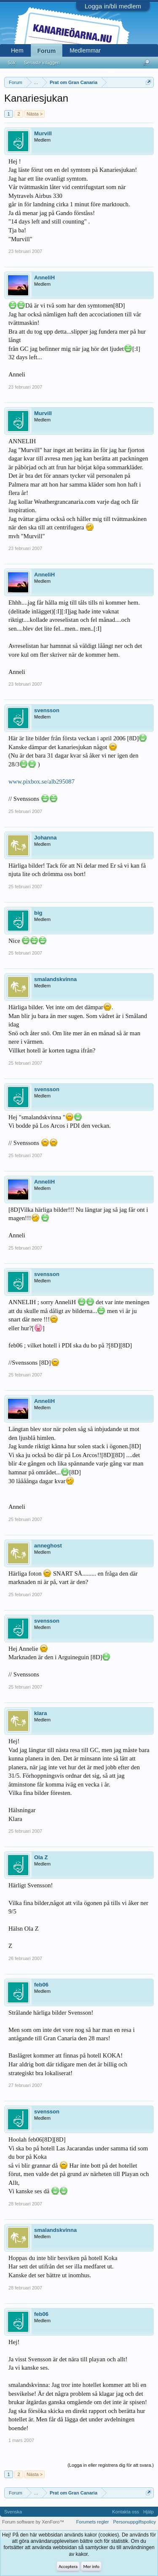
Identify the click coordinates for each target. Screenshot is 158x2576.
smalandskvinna (55, 979)
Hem (17, 50)
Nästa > (35, 113)
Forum (46, 50)
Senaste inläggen (42, 62)
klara (40, 1713)
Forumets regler (92, 2521)
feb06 (41, 1984)
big (38, 913)
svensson (46, 710)
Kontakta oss (125, 2511)
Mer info (91, 2566)
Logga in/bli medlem (113, 6)
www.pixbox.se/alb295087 (41, 781)
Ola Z (41, 1857)
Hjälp (148, 2511)
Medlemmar (85, 50)
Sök (12, 62)
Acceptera (68, 2566)
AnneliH (44, 277)
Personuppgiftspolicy (134, 2521)
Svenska (13, 2511)
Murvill (43, 133)
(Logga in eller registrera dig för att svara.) (110, 2465)
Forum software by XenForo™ (33, 2521)
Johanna (45, 837)
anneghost (48, 1545)
